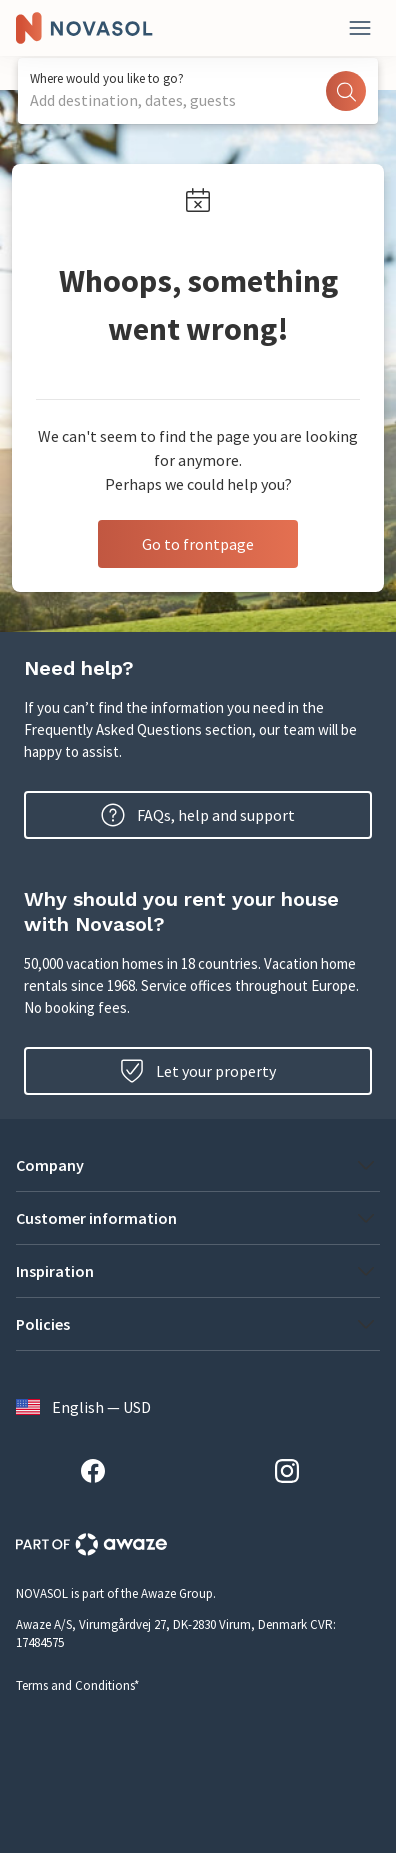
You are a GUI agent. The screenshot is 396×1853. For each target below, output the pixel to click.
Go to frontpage (198, 544)
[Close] (360, 28)
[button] (198, 1165)
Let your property (198, 1071)
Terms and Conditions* (77, 1685)
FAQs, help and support (198, 815)
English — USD (83, 1407)
